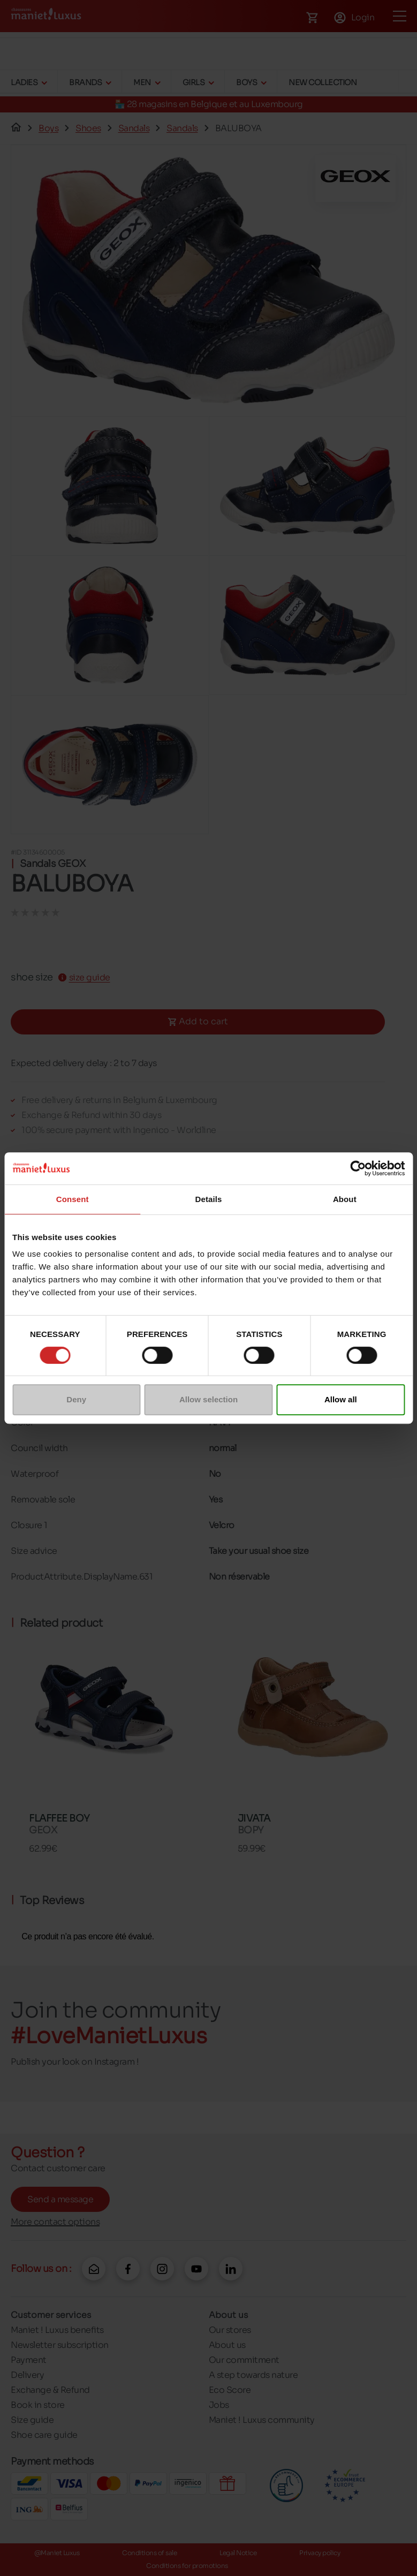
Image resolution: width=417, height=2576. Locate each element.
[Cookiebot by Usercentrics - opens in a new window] (358, 1168)
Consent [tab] (72, 1199)
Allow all (340, 1399)
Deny (76, 1399)
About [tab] (345, 1199)
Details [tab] (208, 1199)
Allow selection (208, 1399)
